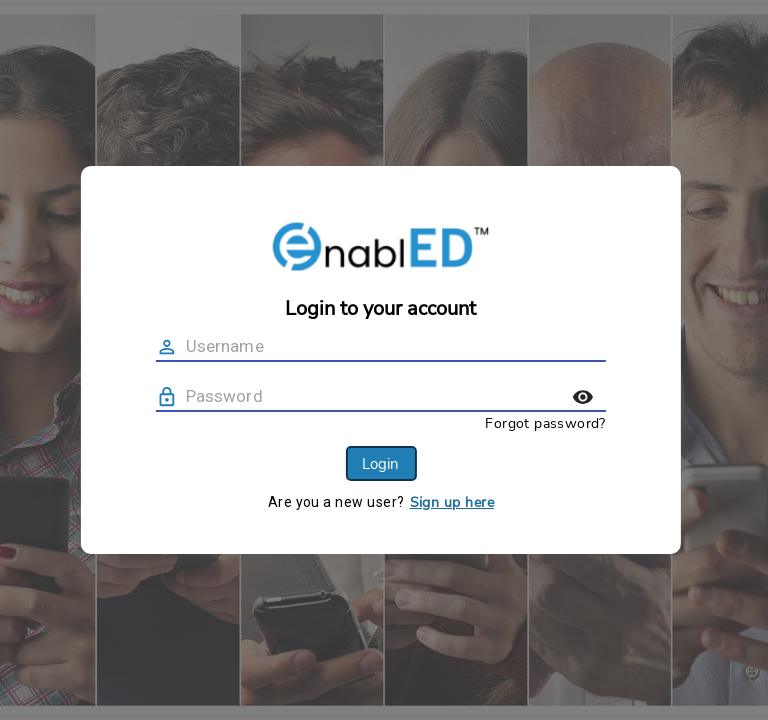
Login (421, 464)
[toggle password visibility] (624, 397)
